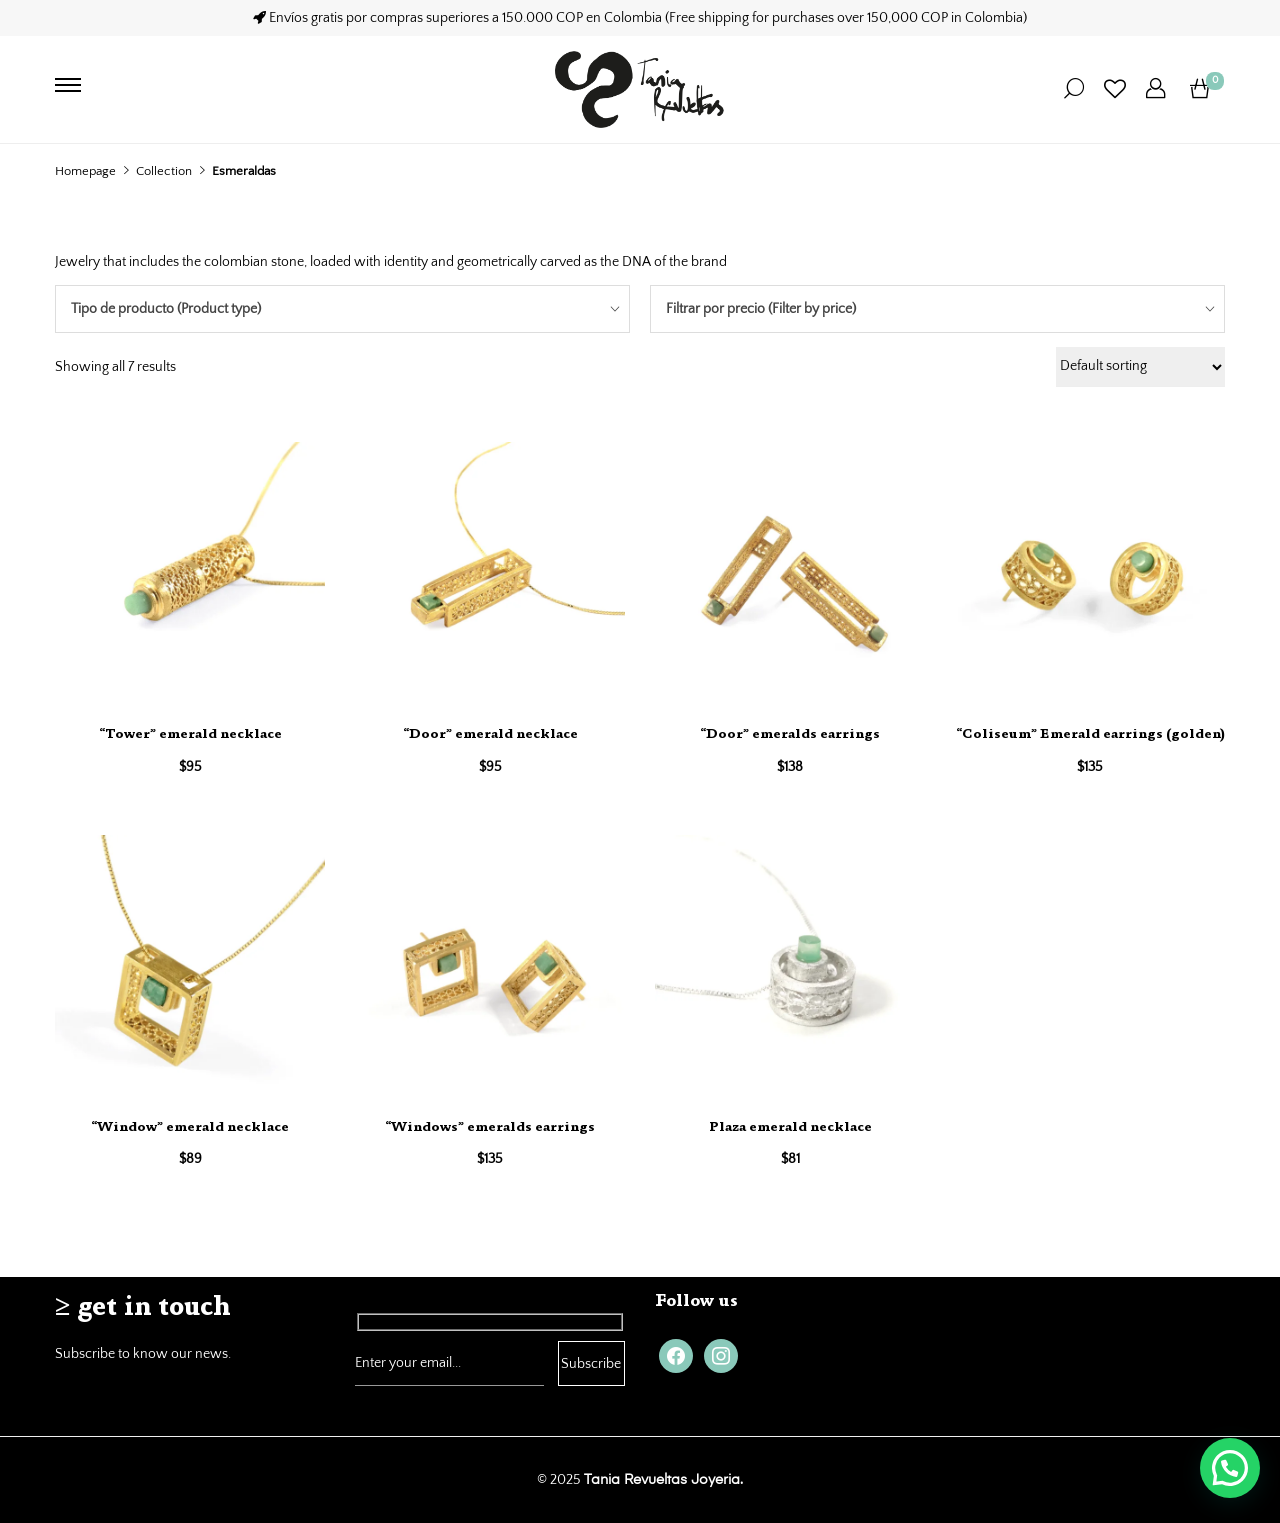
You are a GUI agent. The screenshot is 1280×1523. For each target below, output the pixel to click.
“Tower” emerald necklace (190, 735)
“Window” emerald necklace (190, 1128)
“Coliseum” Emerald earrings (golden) (1090, 735)
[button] (1230, 1468)
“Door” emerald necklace (490, 735)
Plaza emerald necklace (790, 1128)
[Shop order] (1140, 367)
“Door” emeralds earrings (790, 735)
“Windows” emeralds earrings (490, 1128)
